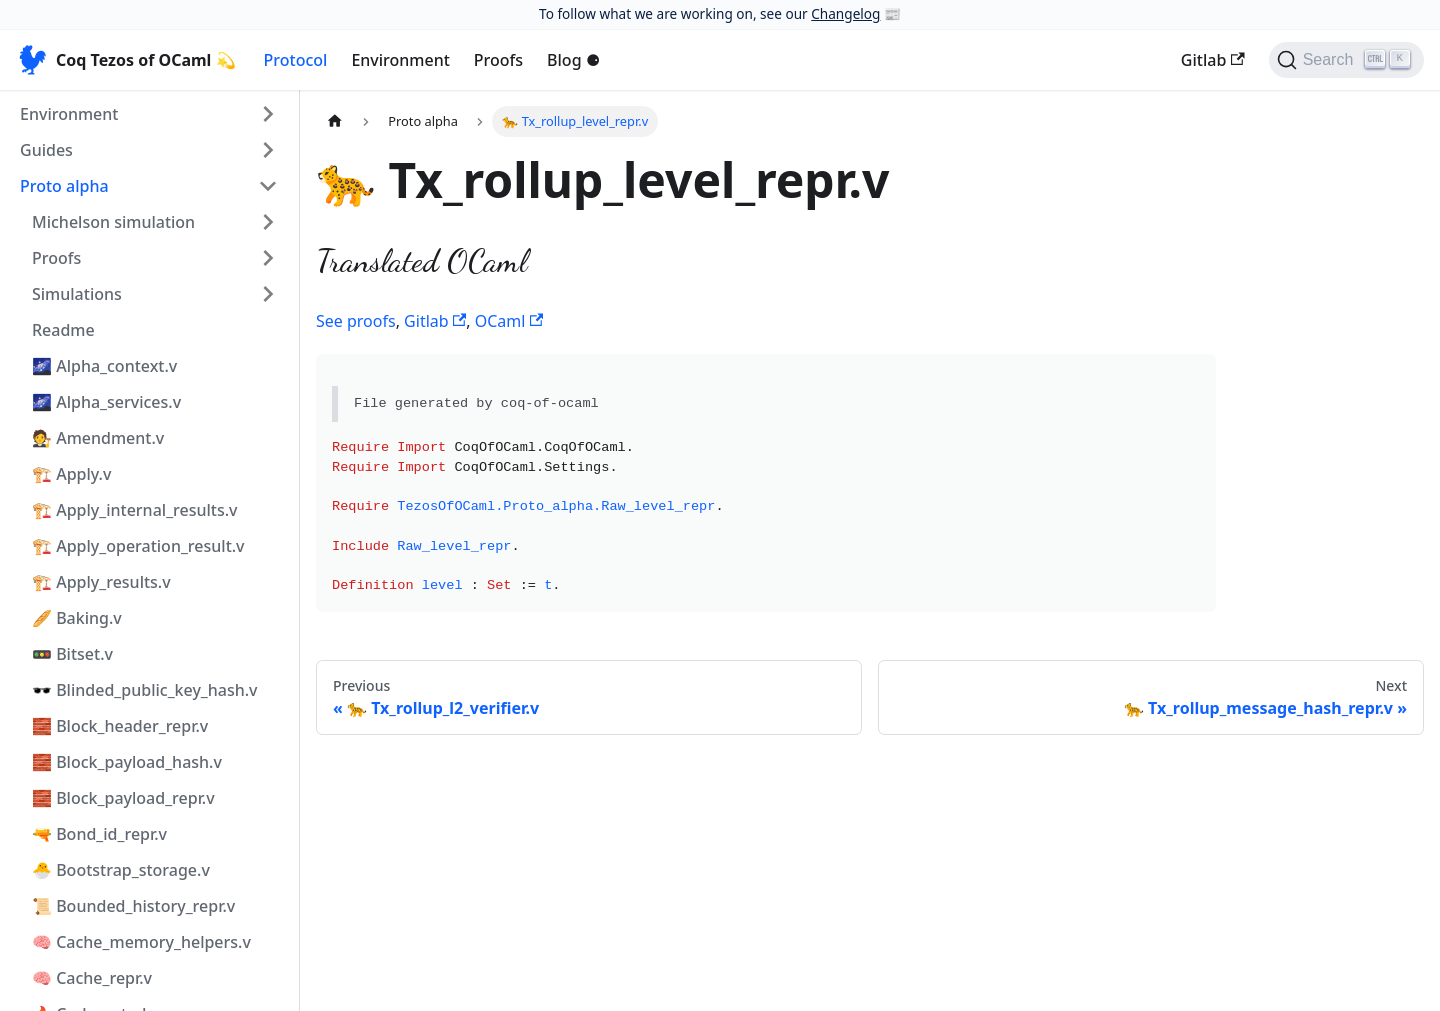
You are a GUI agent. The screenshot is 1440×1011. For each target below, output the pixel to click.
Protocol (296, 60)
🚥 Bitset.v (72, 654)
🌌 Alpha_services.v (106, 402)
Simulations (77, 294)
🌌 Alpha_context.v (104, 366)
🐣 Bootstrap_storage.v (121, 870)
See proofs (356, 321)
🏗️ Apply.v (71, 474)
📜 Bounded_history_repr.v (133, 906)
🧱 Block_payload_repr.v (123, 798)
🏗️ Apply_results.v (101, 582)
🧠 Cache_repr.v (92, 978)
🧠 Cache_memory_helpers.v (141, 942)
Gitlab (1213, 60)
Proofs (498, 60)
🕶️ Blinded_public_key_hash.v (145, 690)
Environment (400, 60)
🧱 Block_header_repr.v (120, 726)
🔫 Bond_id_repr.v (99, 834)
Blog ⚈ (573, 60)
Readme (63, 330)
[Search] (1346, 60)
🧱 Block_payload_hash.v (127, 762)
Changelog (845, 13)
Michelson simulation (113, 222)
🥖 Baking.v (77, 618)
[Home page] (335, 121)
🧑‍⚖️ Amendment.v (98, 438)
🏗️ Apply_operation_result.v (138, 546)
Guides (46, 150)
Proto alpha (64, 186)
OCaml (509, 321)
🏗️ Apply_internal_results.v (135, 510)
